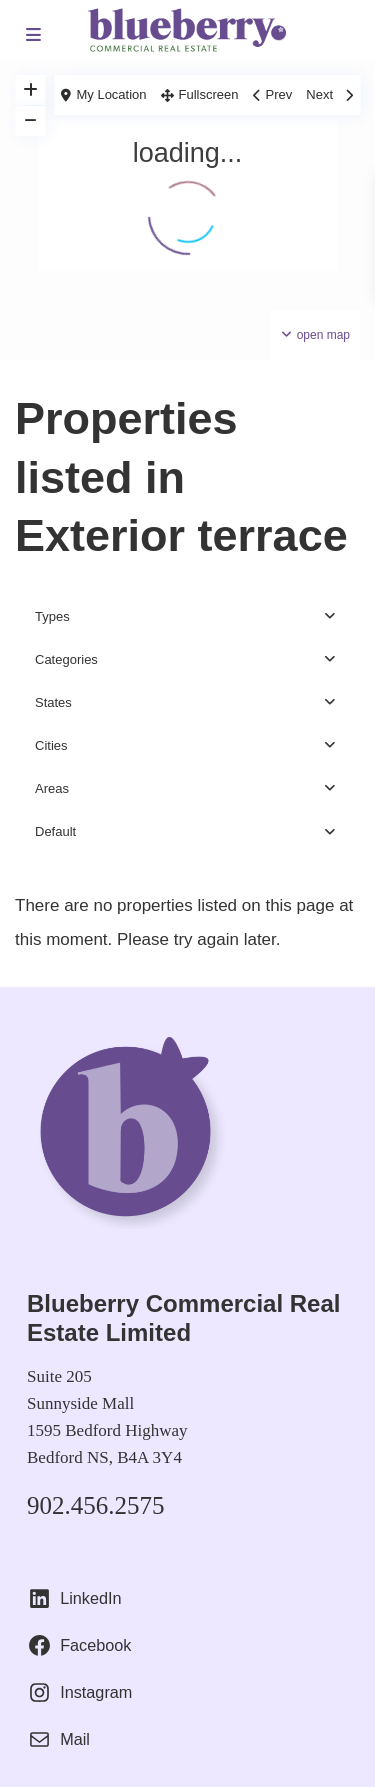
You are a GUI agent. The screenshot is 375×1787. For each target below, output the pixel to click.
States (53, 702)
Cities (51, 745)
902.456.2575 (96, 1505)
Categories (66, 659)
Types (52, 616)
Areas (52, 788)
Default (55, 831)
